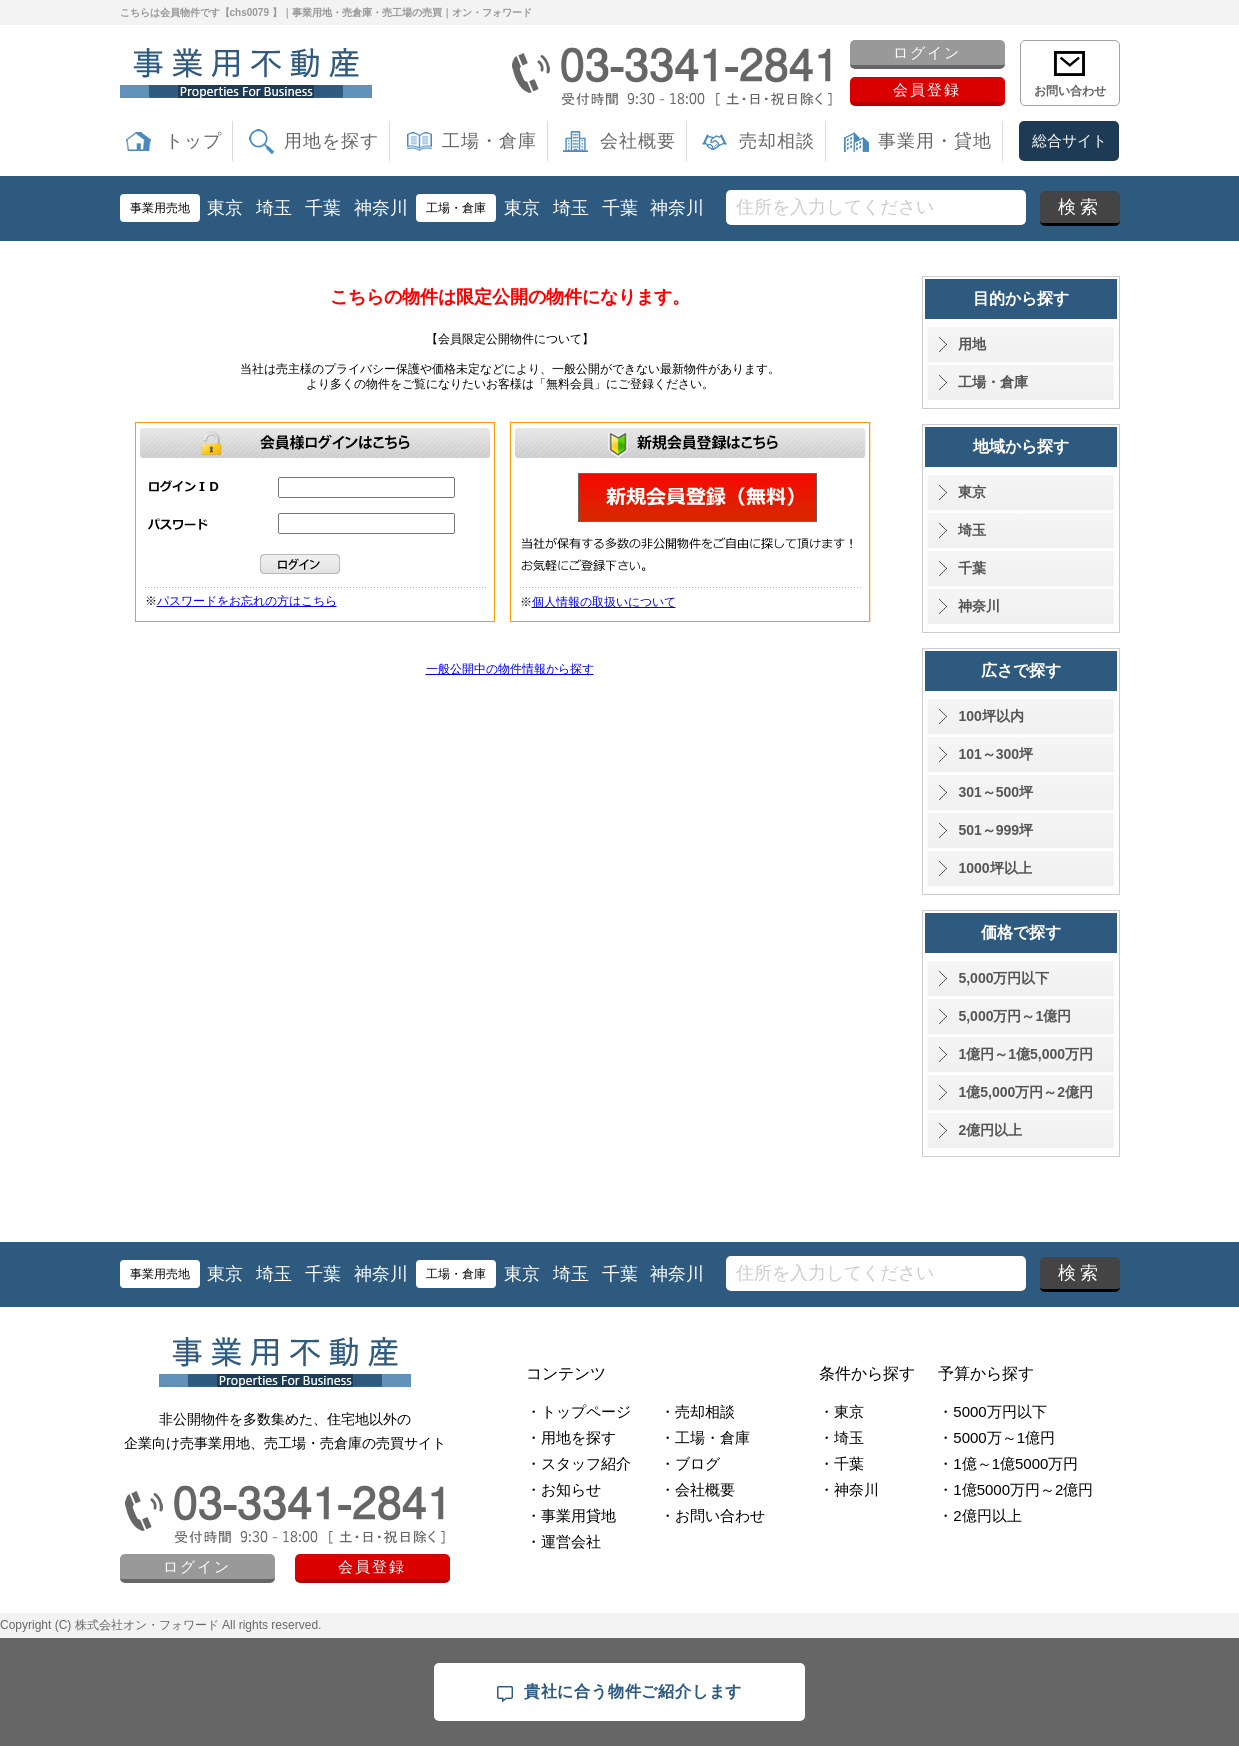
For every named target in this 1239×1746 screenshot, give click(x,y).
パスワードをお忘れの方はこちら (247, 601)
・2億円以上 (979, 1515)
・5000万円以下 (992, 1411)
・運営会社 (563, 1541)
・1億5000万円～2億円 (1015, 1489)
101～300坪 (995, 754)
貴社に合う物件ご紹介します (619, 1692)
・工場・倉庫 (705, 1437)
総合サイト (1069, 140)
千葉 (323, 208)
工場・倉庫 (489, 141)
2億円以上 (990, 1130)
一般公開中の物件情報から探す (510, 669)
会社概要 (638, 141)
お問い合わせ (1070, 91)
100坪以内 (990, 716)
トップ (193, 141)
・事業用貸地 (571, 1515)
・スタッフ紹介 (578, 1463)
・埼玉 (841, 1437)
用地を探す (331, 141)
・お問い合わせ (712, 1515)
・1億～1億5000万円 (1008, 1463)
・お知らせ (563, 1489)
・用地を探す (571, 1437)
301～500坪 (995, 792)
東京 (225, 208)
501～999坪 (995, 830)
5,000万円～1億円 (1014, 1016)
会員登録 (927, 89)
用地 (972, 344)
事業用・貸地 (935, 141)
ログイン (927, 52)
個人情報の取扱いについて (604, 602)
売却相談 (777, 141)
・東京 (841, 1411)
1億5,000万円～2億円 (1025, 1092)
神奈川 (381, 208)
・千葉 (841, 1463)
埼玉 (274, 208)
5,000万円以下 (1003, 978)
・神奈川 (849, 1489)
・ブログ (690, 1463)
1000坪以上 (994, 868)
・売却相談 (697, 1411)
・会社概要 (697, 1489)
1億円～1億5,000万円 (1025, 1054)
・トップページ (578, 1411)
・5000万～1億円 (996, 1437)
